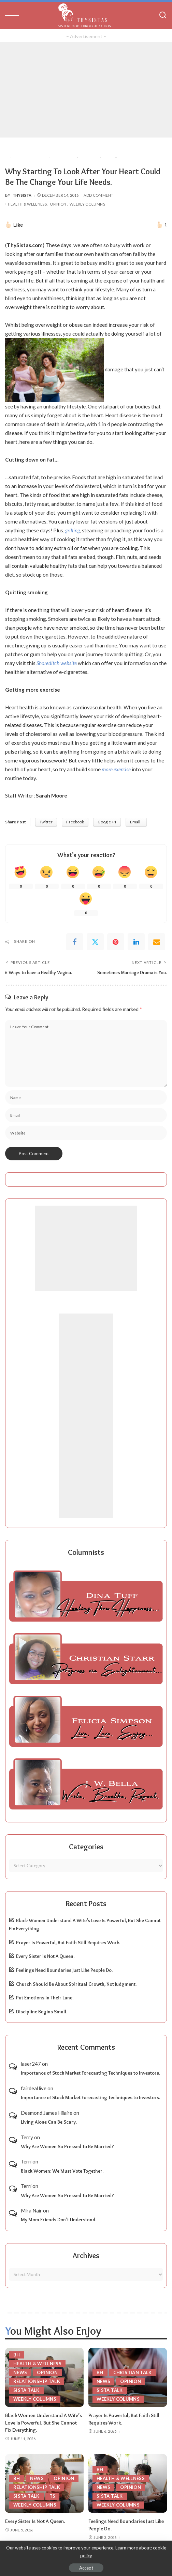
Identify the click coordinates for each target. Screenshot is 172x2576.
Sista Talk (26, 2390)
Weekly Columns (87, 204)
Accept (86, 2568)
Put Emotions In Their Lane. (44, 1998)
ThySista (22, 195)
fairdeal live (33, 2088)
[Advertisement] (86, 90)
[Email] (156, 941)
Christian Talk (132, 2372)
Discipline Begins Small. (41, 2012)
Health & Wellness (27, 204)
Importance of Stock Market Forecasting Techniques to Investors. (90, 2073)
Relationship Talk (36, 2381)
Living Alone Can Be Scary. (49, 2122)
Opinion (58, 204)
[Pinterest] (115, 941)
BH (16, 2354)
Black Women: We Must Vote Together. (62, 2171)
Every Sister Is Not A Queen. (45, 1956)
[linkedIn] (136, 941)
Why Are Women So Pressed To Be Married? (67, 2146)
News (20, 2372)
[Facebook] (74, 941)
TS (52, 2496)
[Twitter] (95, 941)
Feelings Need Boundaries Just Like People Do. (64, 1970)
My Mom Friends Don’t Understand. (58, 2220)
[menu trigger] (13, 15)
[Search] (163, 15)
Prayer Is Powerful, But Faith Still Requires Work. (68, 1942)
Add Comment (98, 195)
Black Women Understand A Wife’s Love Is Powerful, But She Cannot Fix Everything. (43, 2422)
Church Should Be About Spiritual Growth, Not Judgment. (76, 1984)
